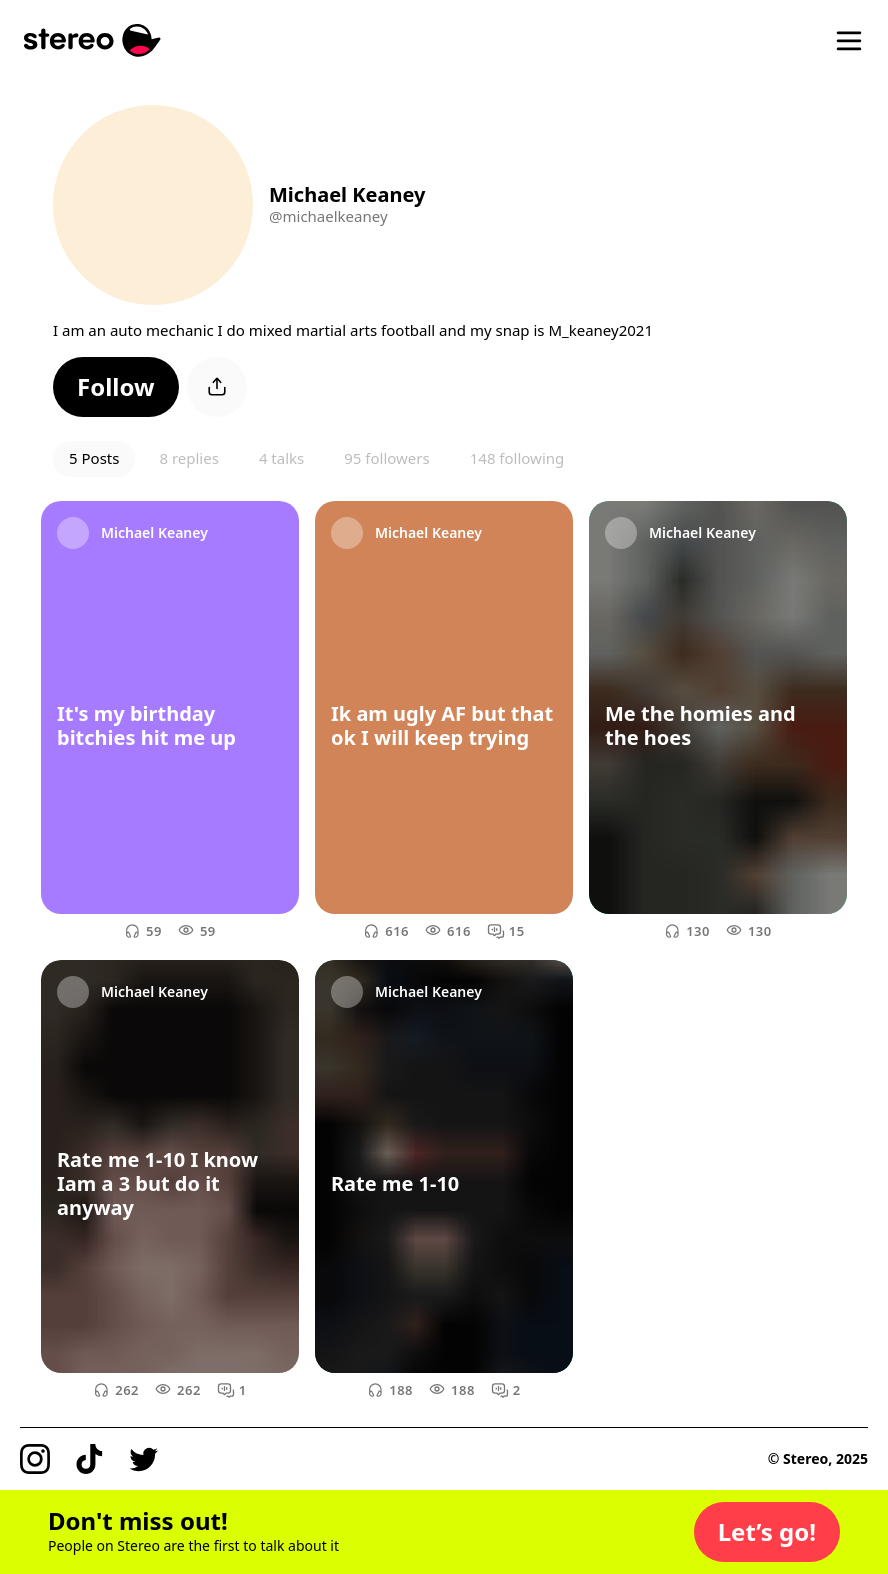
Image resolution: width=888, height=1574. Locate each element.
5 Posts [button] (94, 458)
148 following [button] (517, 458)
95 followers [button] (386, 458)
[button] (116, 387)
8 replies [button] (188, 458)
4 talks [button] (281, 458)
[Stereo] (92, 40)
